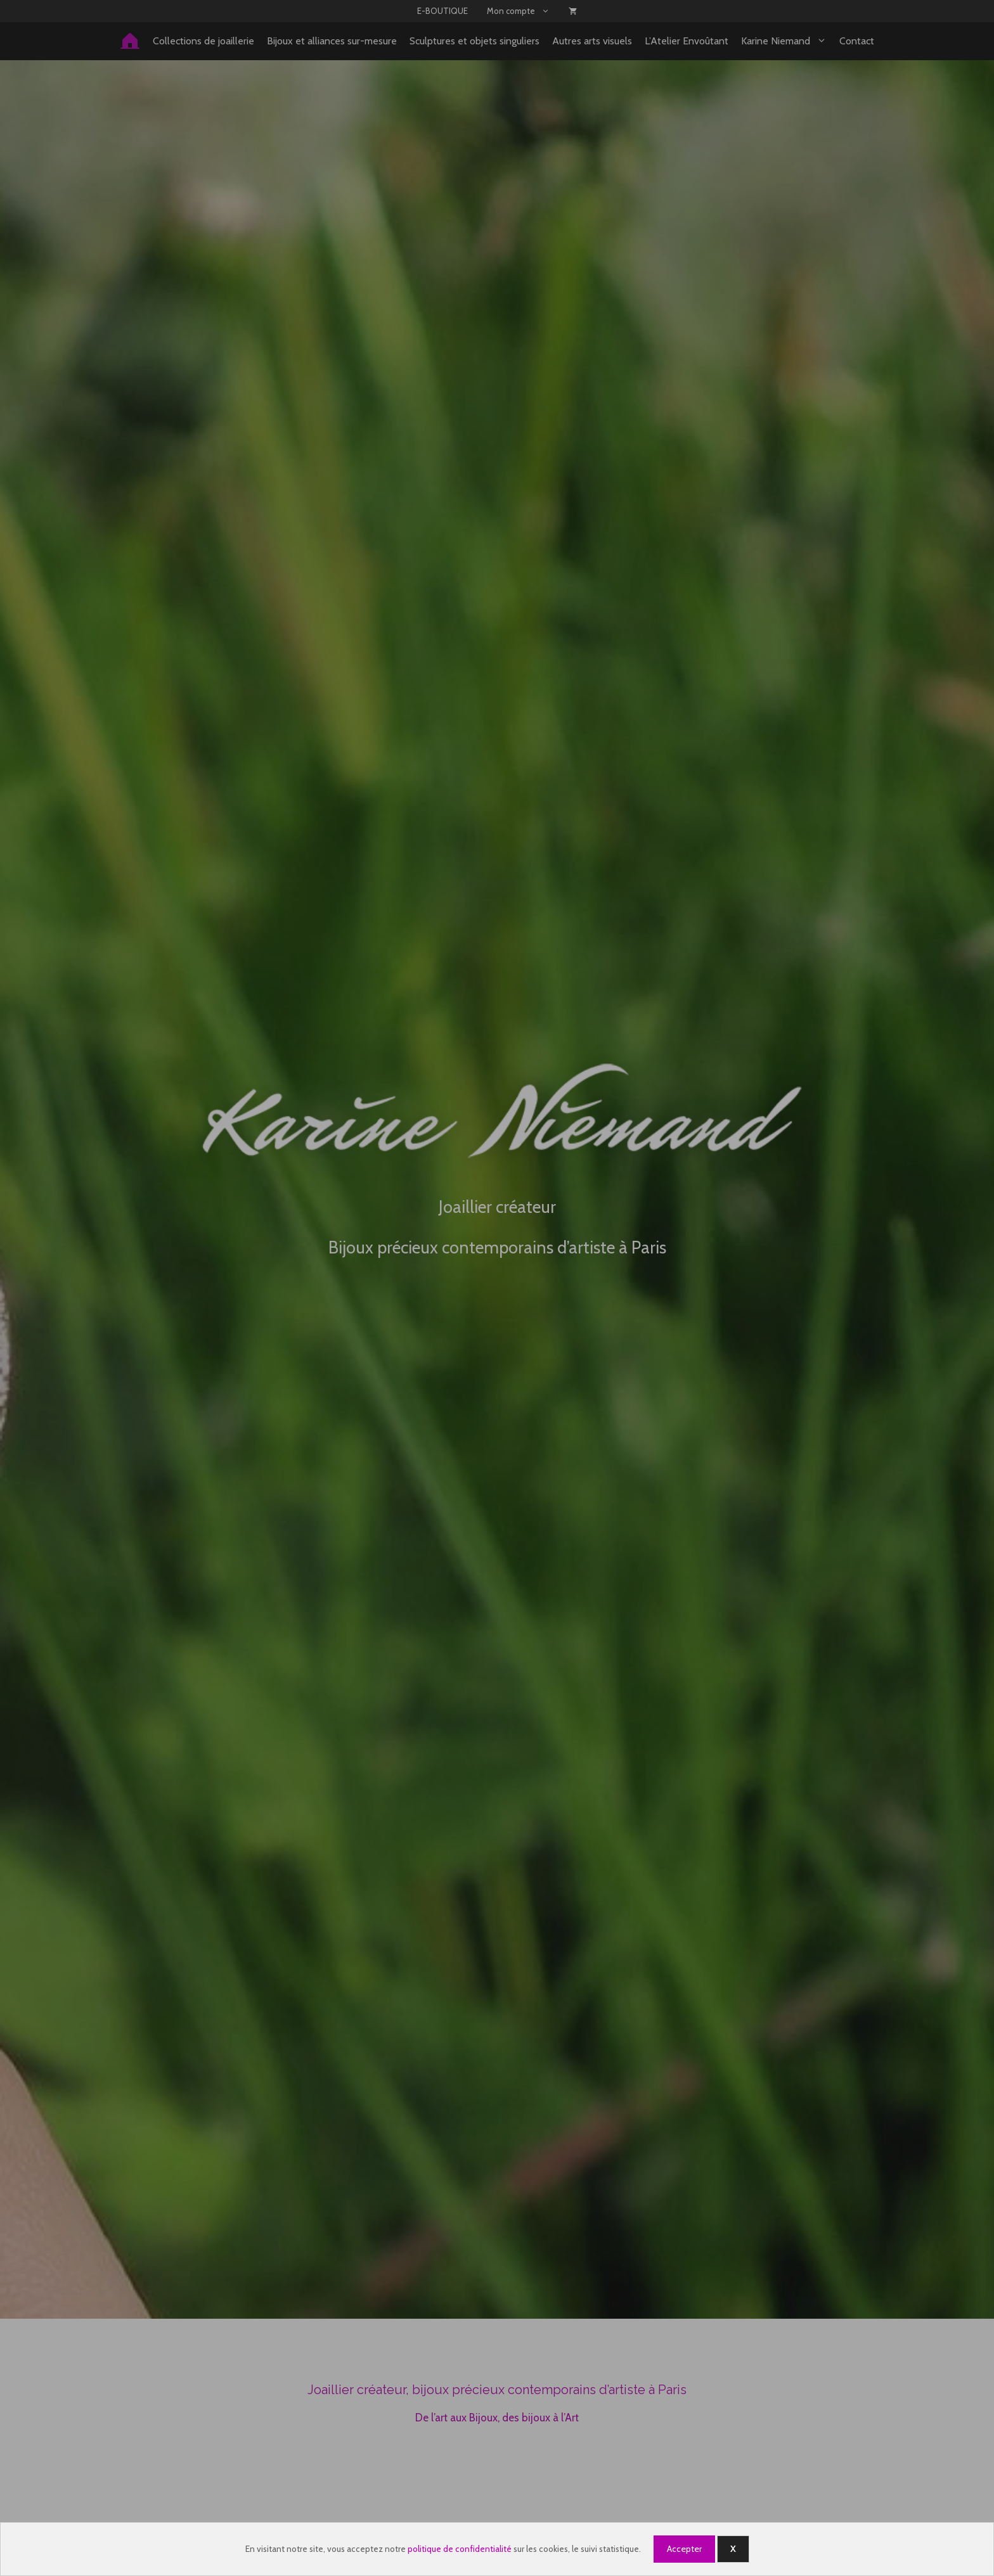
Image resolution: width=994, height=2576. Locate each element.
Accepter (684, 2548)
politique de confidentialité (460, 2549)
